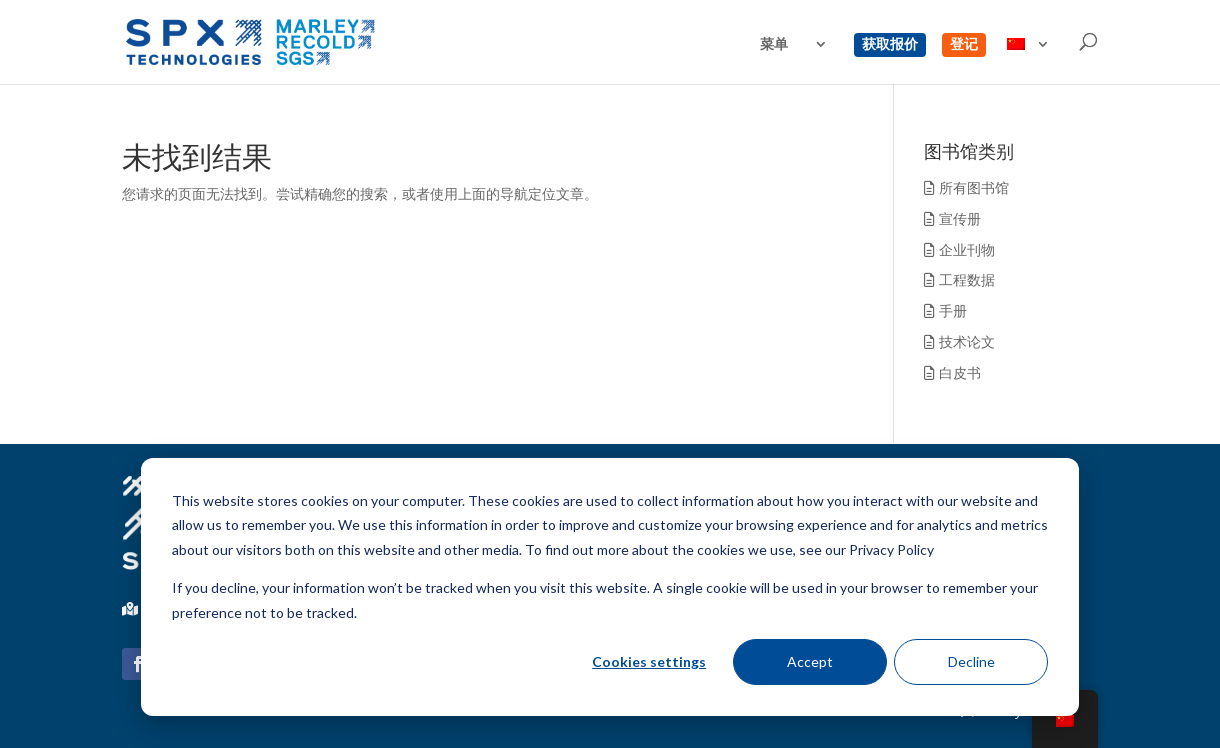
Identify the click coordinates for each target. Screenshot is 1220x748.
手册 (945, 310)
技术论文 (959, 341)
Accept (810, 661)
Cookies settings (649, 661)
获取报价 (890, 45)
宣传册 (952, 218)
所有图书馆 (966, 187)
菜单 (774, 45)
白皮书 (952, 372)
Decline (971, 661)
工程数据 (959, 279)
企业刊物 (959, 249)
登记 (964, 45)
